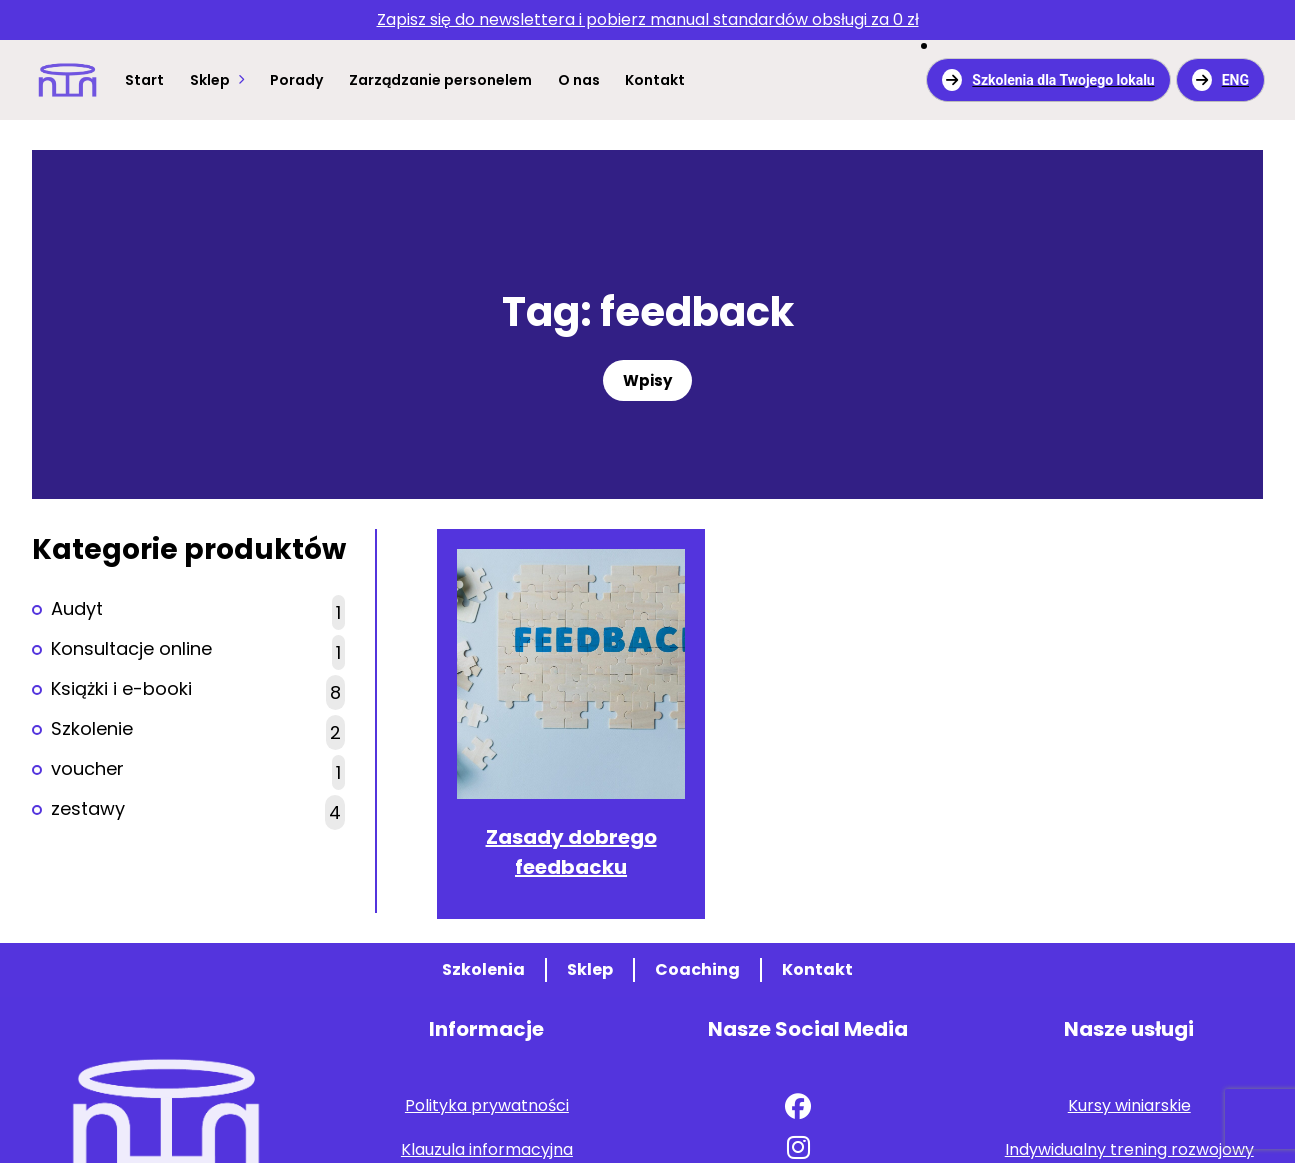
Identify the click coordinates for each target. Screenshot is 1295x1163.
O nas (579, 80)
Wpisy (647, 380)
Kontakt (655, 80)
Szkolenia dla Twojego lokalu (1048, 80)
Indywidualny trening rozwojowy (1129, 1149)
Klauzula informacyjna (487, 1149)
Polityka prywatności (487, 1105)
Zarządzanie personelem (440, 80)
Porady (296, 80)
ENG (1220, 80)
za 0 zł (648, 19)
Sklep (210, 80)
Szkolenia (483, 969)
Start (144, 80)
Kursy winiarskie (1129, 1105)
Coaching (697, 969)
